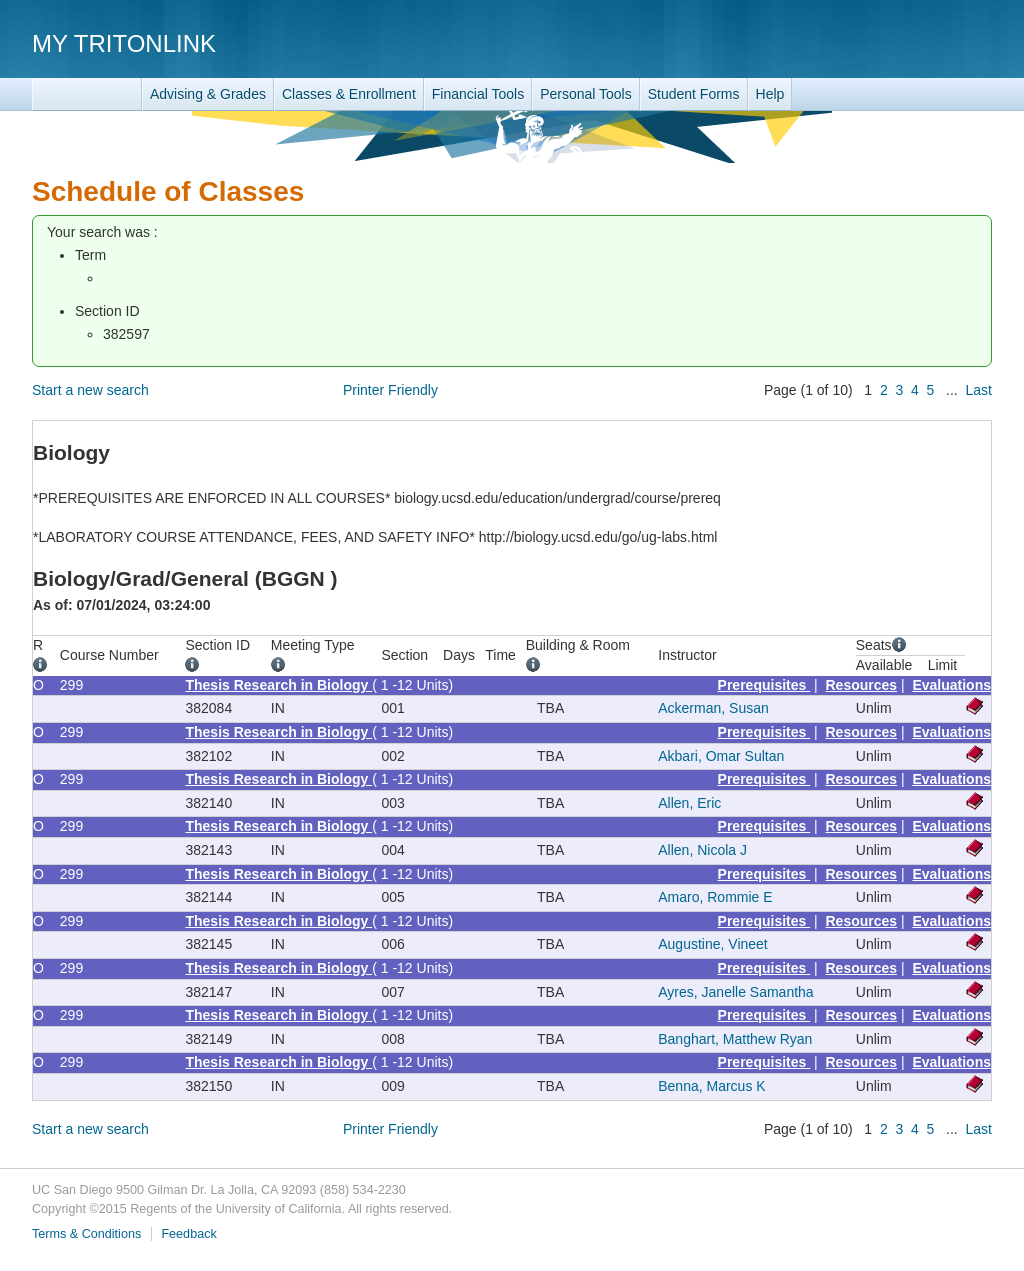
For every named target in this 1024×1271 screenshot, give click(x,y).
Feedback (188, 1234)
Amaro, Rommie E (715, 897)
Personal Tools (586, 94)
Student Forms (694, 94)
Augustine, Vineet (713, 944)
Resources (862, 685)
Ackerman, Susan (713, 708)
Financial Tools (478, 94)
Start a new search (90, 390)
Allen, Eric (689, 803)
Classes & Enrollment (349, 94)
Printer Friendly (390, 390)
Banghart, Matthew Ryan (735, 1039)
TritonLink (87, 94)
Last (979, 390)
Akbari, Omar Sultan (721, 756)
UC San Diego (877, 42)
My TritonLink (124, 43)
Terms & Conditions (86, 1234)
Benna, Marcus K (711, 1086)
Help (770, 94)
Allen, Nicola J (702, 850)
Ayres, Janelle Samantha (735, 992)
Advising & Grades (208, 94)
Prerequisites (764, 685)
